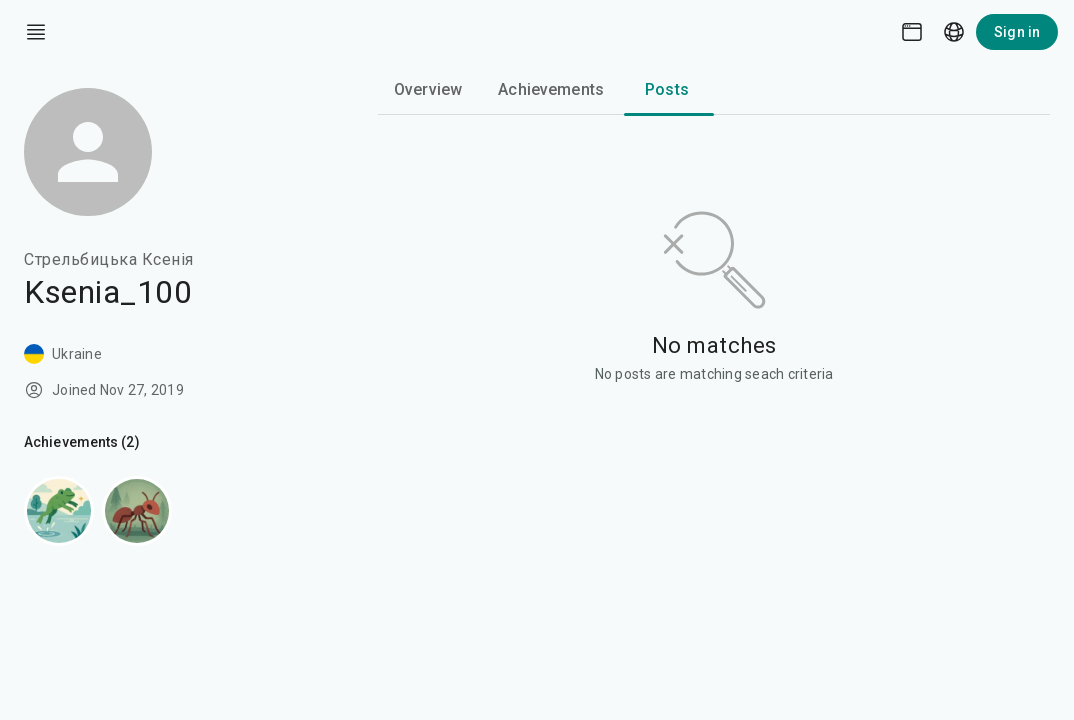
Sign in (1017, 32)
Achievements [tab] (551, 89)
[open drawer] (36, 32)
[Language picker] (954, 32)
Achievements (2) (82, 442)
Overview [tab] (428, 89)
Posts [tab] (667, 89)
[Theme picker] (912, 32)
